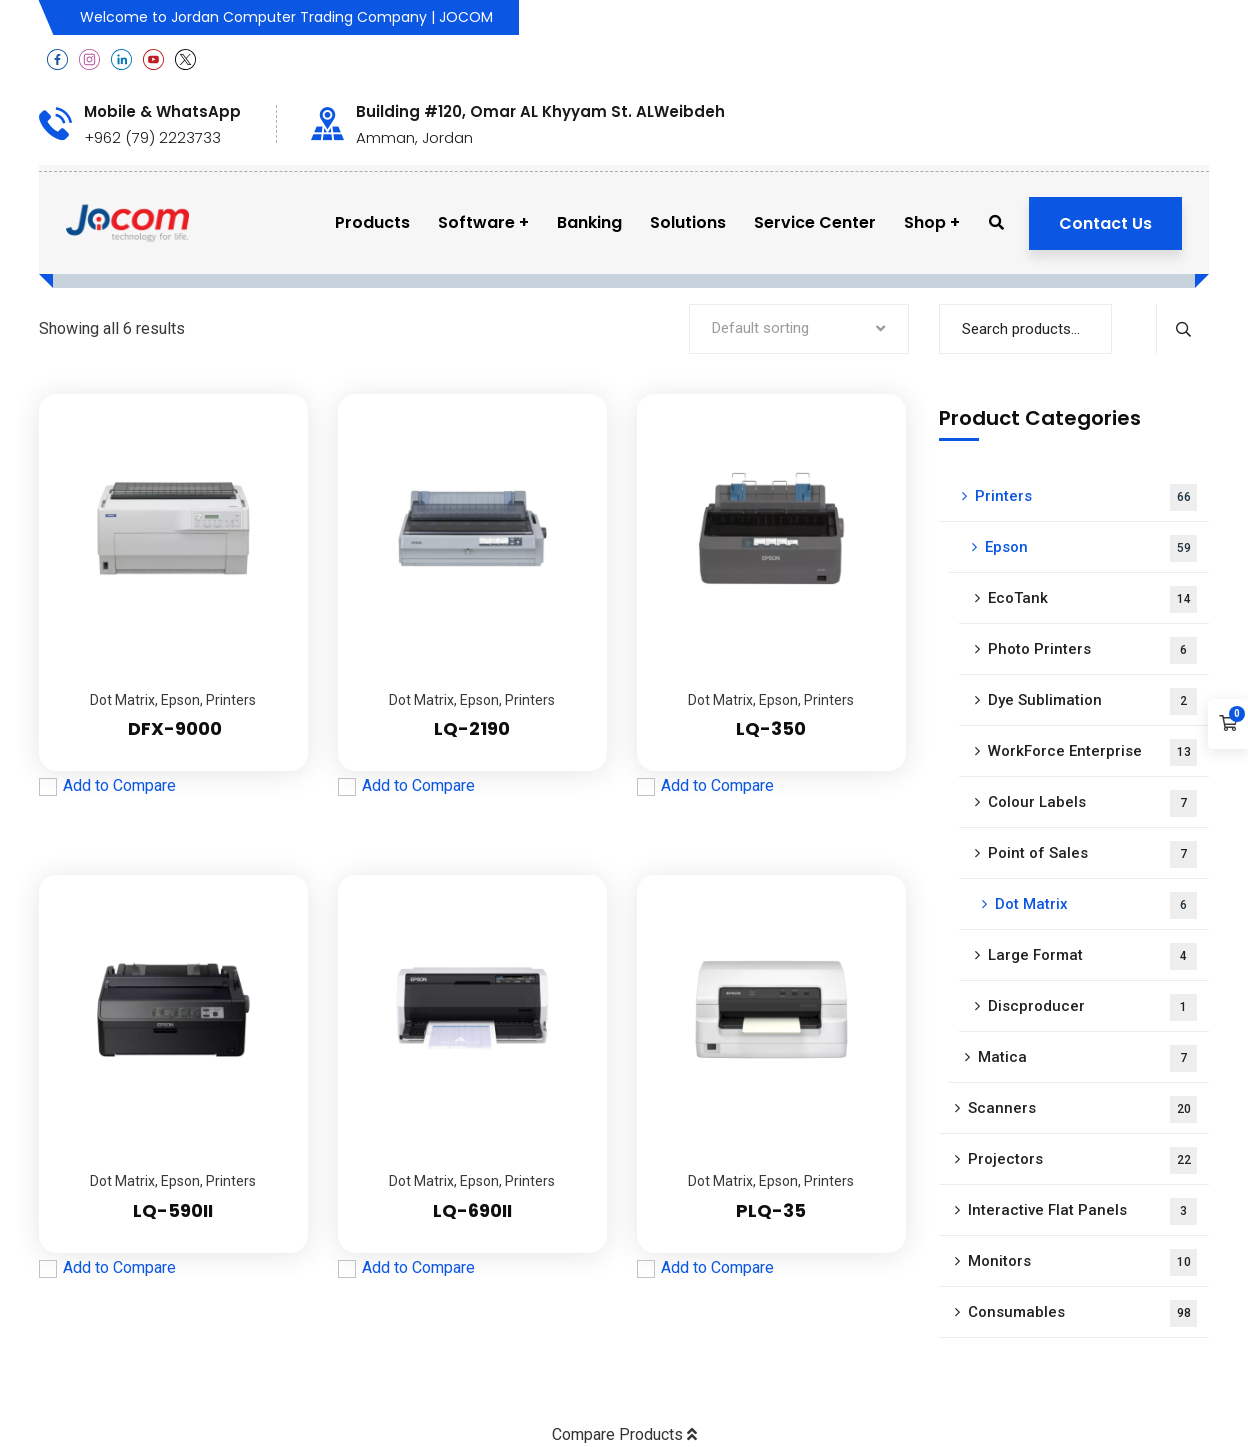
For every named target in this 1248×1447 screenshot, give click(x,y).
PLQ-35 (771, 1210)
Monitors (1082, 1262)
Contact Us (1105, 223)
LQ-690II (472, 1210)
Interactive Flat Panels (1082, 1211)
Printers (231, 700)
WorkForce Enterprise (1092, 752)
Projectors (1082, 1160)
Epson (180, 700)
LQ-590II (173, 1210)
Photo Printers (1092, 650)
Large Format (1092, 956)
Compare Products (624, 1434)
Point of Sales (1092, 854)
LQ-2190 (472, 728)
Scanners (1082, 1109)
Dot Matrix (122, 700)
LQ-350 (771, 728)
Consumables (1082, 1313)
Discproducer (1092, 1007)
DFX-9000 (173, 728)
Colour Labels (1092, 803)
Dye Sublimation (1092, 701)
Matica (1087, 1058)
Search (1182, 329)
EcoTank (1092, 599)
